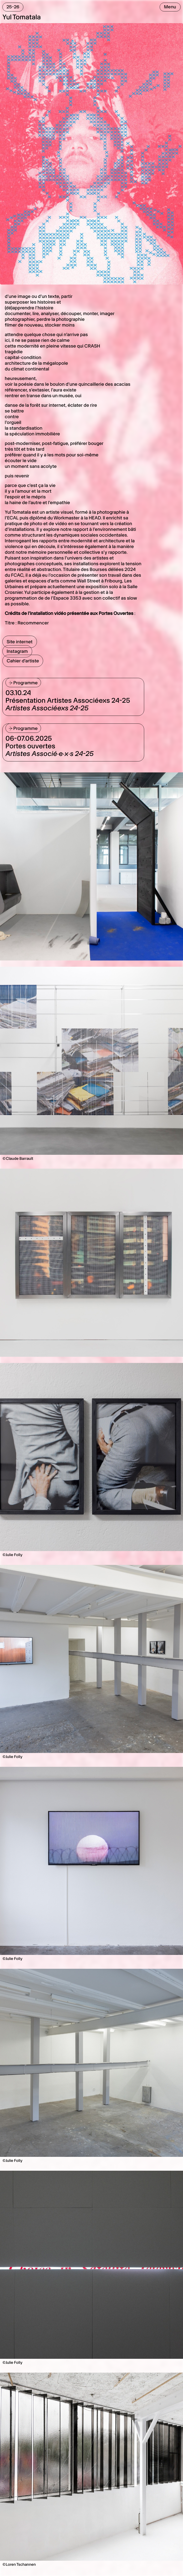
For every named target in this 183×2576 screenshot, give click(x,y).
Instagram (17, 651)
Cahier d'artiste (23, 661)
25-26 (12, 7)
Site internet (20, 641)
